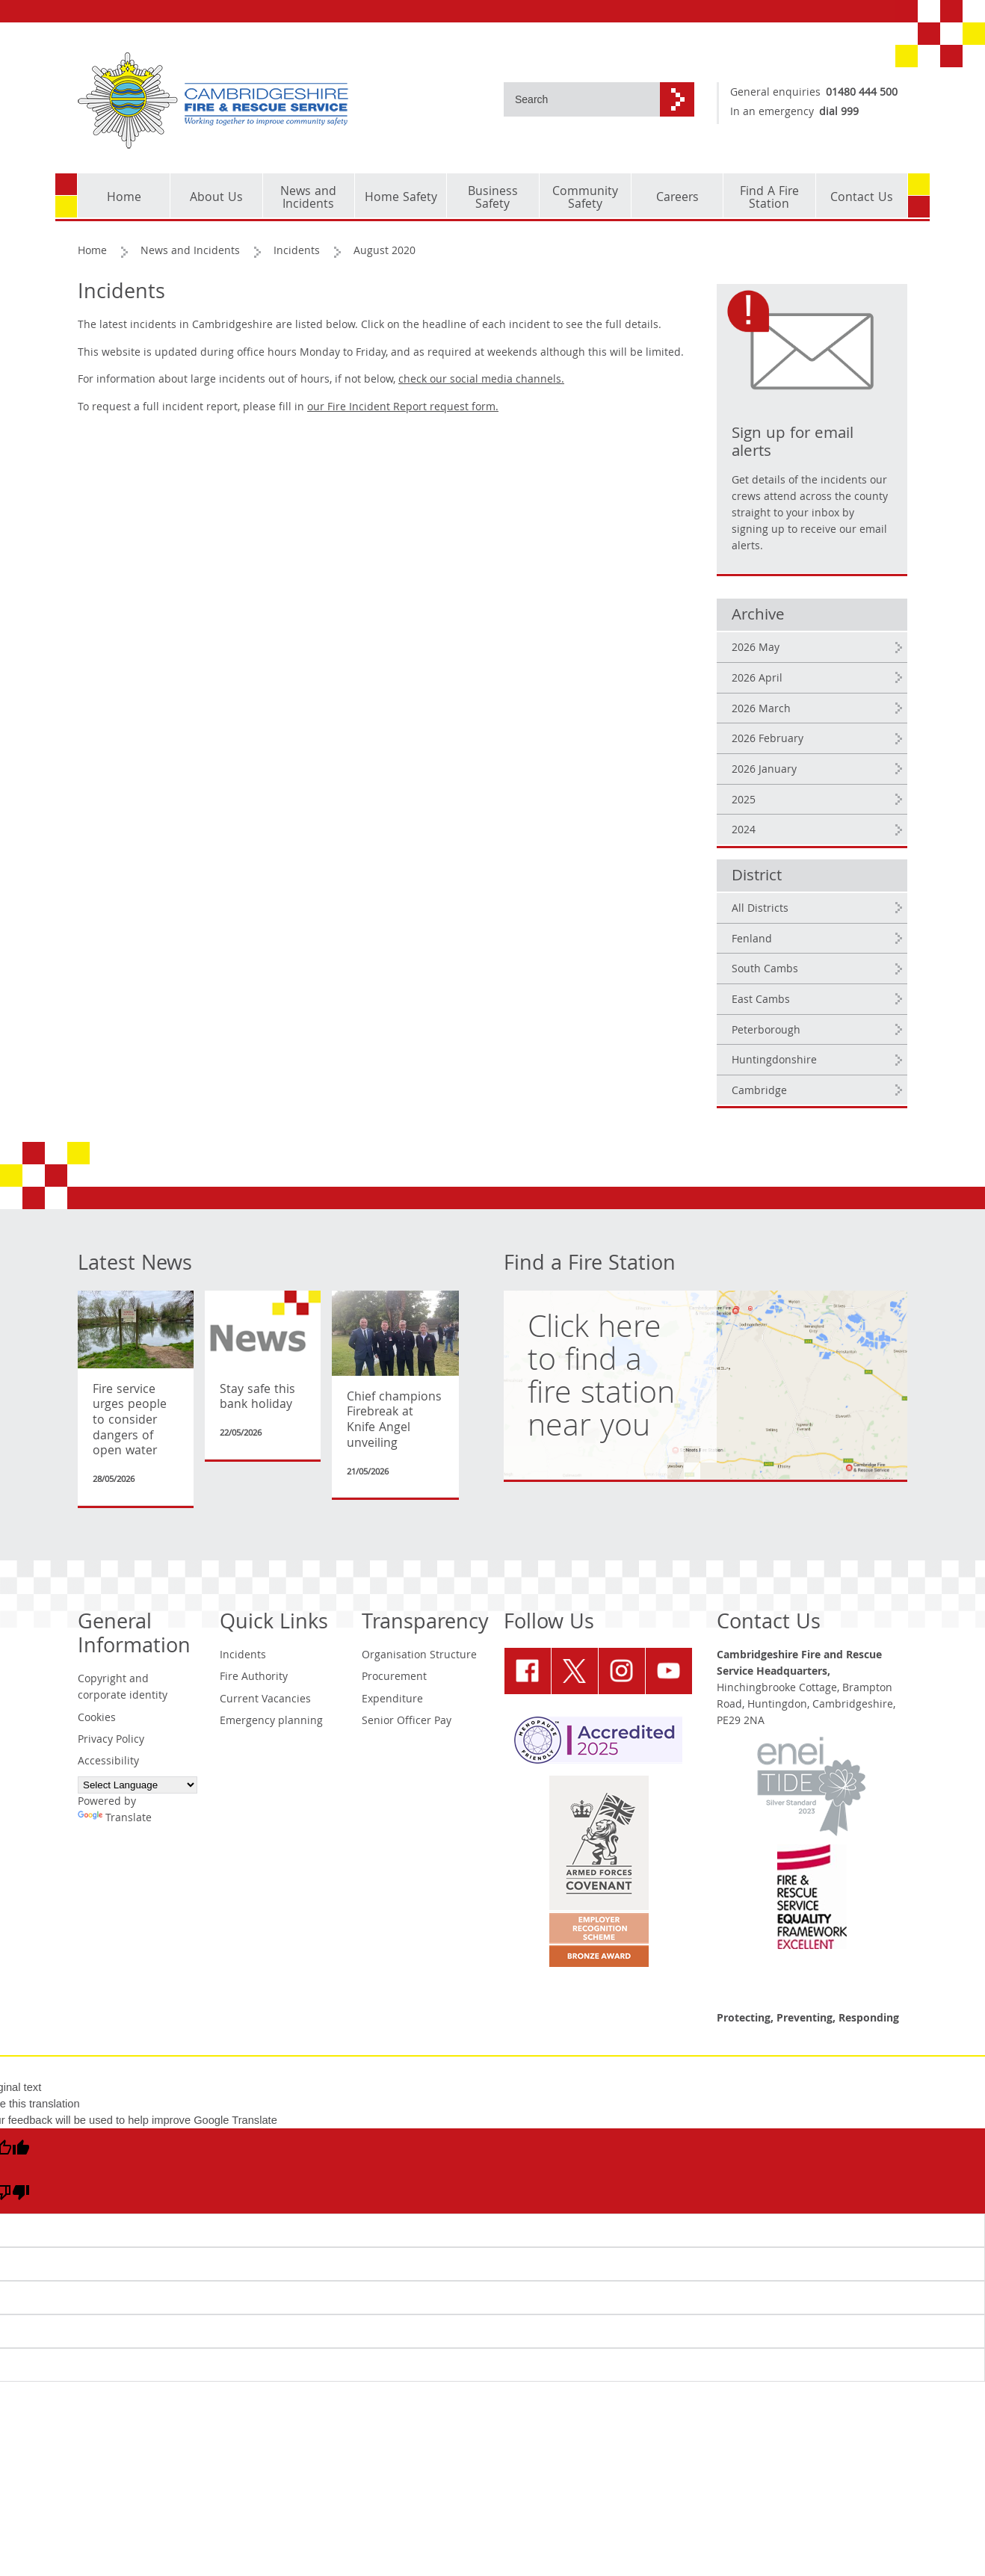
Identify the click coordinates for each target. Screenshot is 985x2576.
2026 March (761, 710)
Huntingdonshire (774, 1061)
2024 (744, 831)
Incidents (297, 252)
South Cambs (765, 970)
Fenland (752, 940)
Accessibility (108, 1762)
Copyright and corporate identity (122, 1688)
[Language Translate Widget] (137, 1785)
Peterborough (766, 1031)
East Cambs (761, 1001)
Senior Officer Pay (406, 1722)
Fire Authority (254, 1678)
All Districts (760, 909)
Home (92, 252)
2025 (744, 801)
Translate (115, 1819)
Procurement (394, 1678)
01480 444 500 (862, 93)
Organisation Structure (419, 1656)
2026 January (764, 770)
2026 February (767, 740)
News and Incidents (190, 252)
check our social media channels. (481, 380)
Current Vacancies (265, 1700)
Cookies (97, 1719)
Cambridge (759, 1092)
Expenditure (392, 1700)
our (402, 408)
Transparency (425, 1624)
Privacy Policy (111, 1740)
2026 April (757, 679)
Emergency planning (271, 1722)
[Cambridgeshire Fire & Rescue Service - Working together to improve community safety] (279, 100)
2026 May (755, 649)
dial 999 (839, 113)
